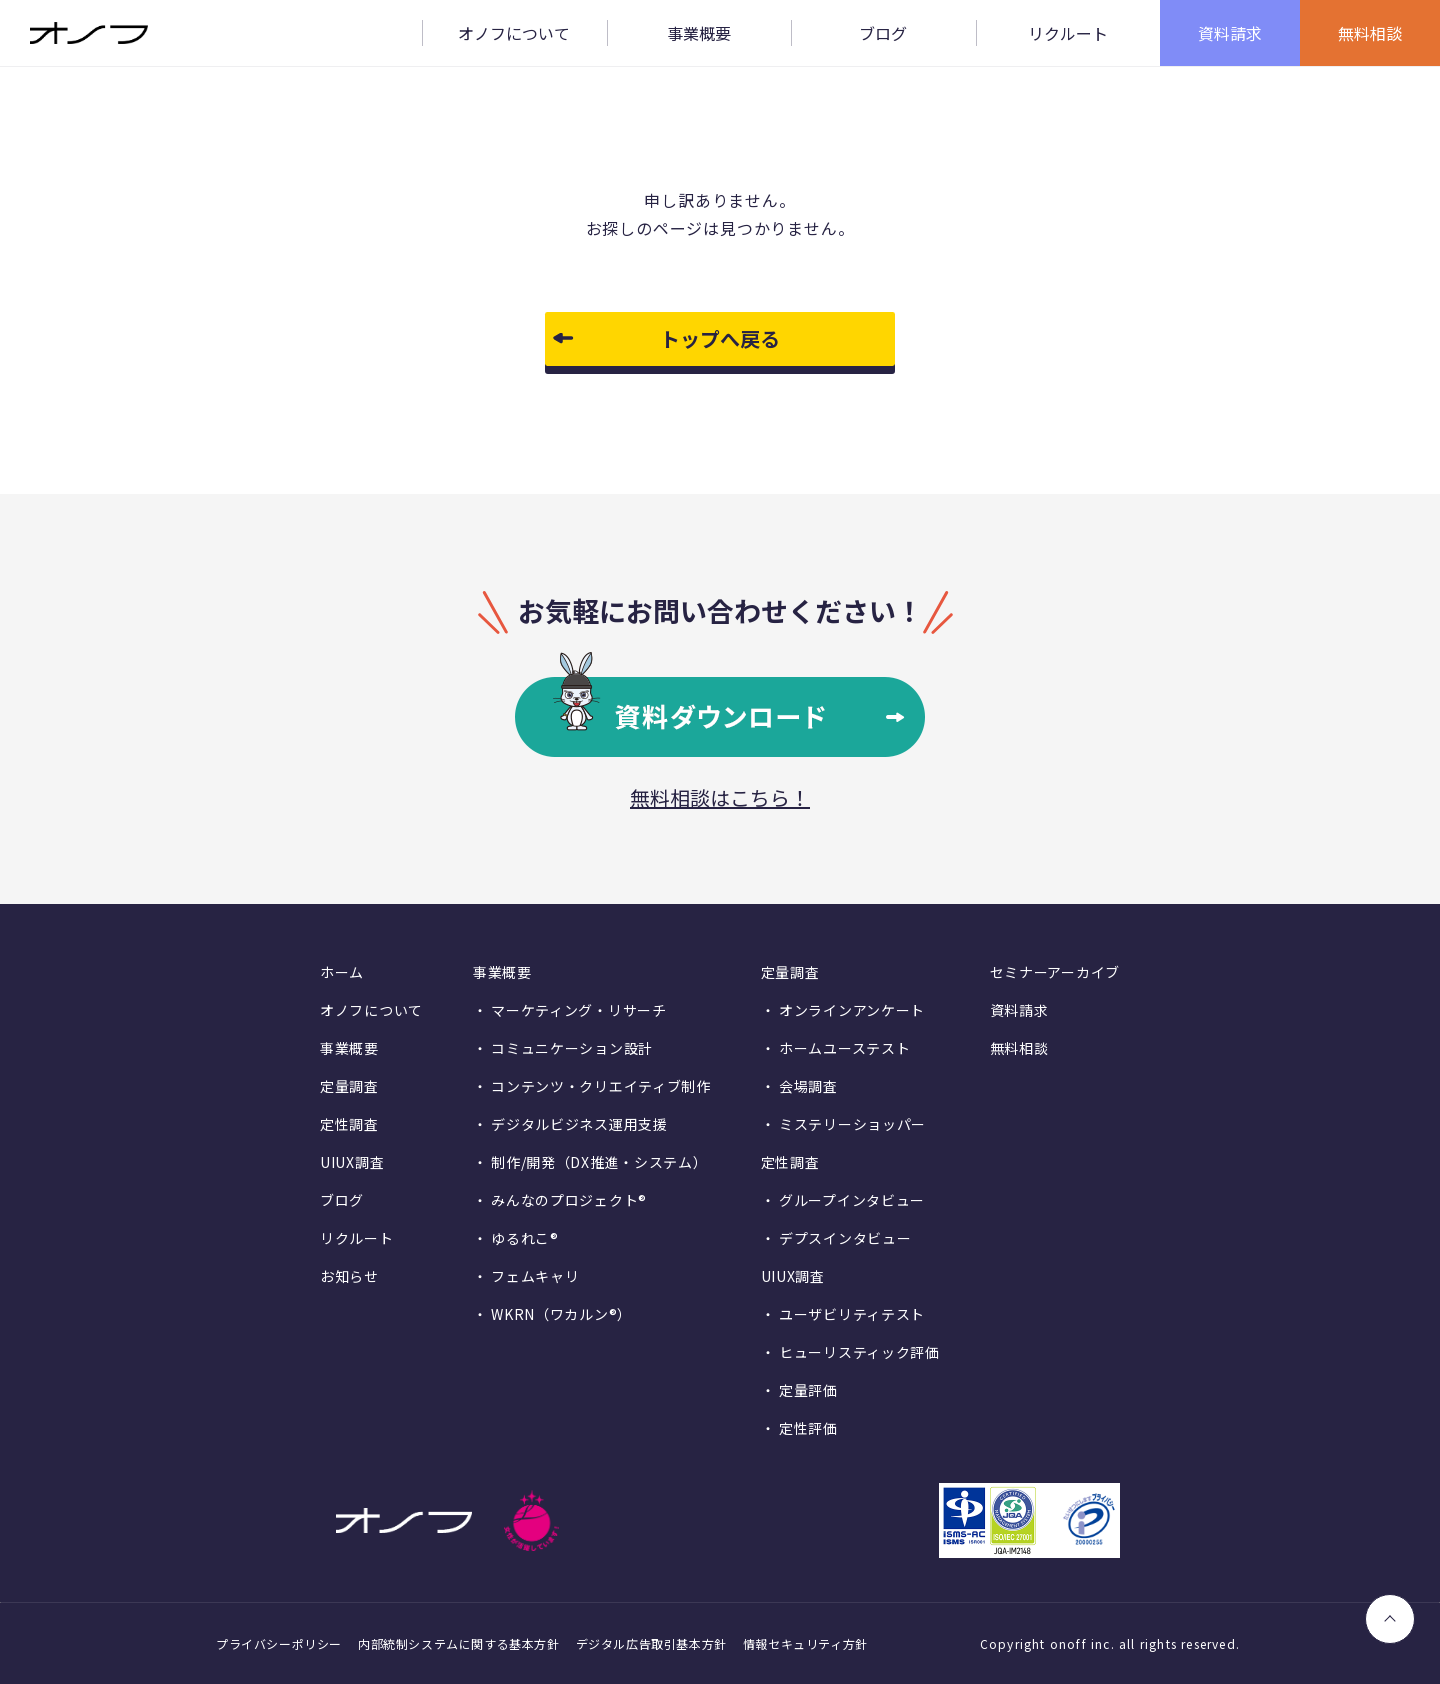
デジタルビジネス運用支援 (579, 1124)
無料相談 (1019, 1048)
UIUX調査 (352, 1162)
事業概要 (349, 1048)
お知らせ (349, 1276)
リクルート (357, 1238)
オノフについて (371, 1010)
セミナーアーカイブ (1055, 972)
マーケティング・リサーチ (578, 1010)
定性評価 (808, 1428)
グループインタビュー (852, 1200)
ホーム (342, 972)
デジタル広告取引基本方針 (651, 1643)
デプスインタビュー (845, 1238)
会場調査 (808, 1086)
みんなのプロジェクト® (569, 1200)
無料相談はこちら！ (720, 797)
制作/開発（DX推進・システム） (599, 1162)
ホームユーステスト (844, 1048)
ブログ (342, 1200)
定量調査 (349, 1086)
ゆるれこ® (525, 1238)
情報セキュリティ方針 (805, 1643)
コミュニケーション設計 (572, 1048)
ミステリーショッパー (852, 1124)
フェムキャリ (535, 1276)
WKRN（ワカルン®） (561, 1314)
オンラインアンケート (852, 1010)
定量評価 (808, 1390)
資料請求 (1019, 1010)
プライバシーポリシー (279, 1643)
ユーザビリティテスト (852, 1314)
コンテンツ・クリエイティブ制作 (601, 1086)
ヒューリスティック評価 (859, 1352)
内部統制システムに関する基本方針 (459, 1643)
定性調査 (349, 1124)
